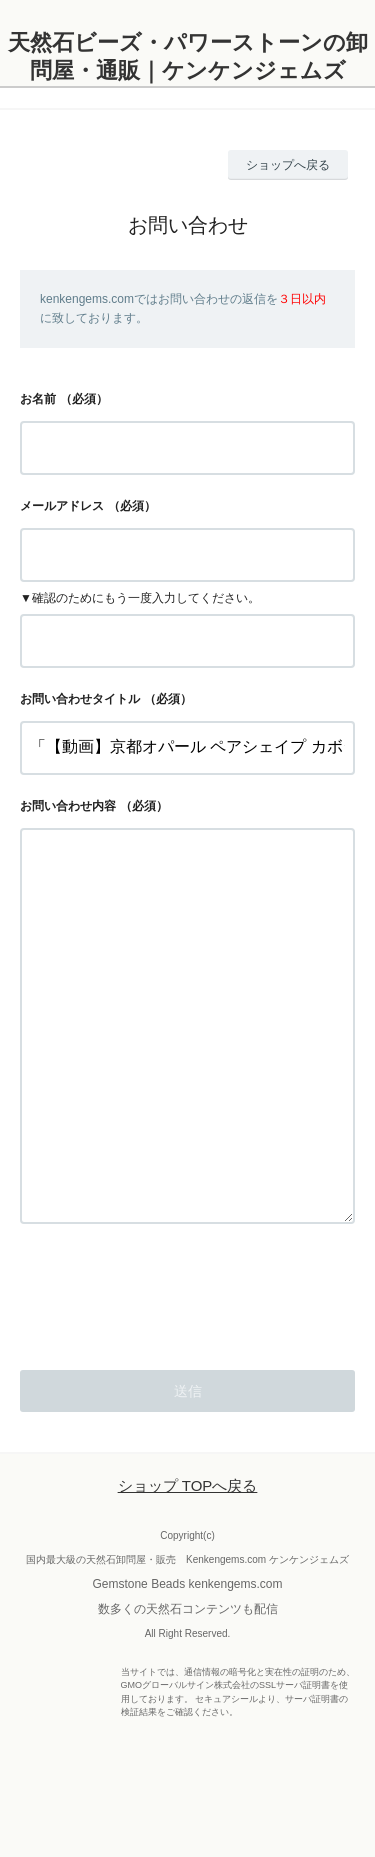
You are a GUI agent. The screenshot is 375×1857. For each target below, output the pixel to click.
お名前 (38, 399)
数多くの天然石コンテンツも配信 (188, 1689)
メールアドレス (62, 506)
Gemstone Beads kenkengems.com (187, 1664)
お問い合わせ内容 (68, 806)
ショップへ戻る (288, 165)
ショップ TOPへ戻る (188, 1565)
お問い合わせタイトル (80, 699)
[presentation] (172, 1371)
